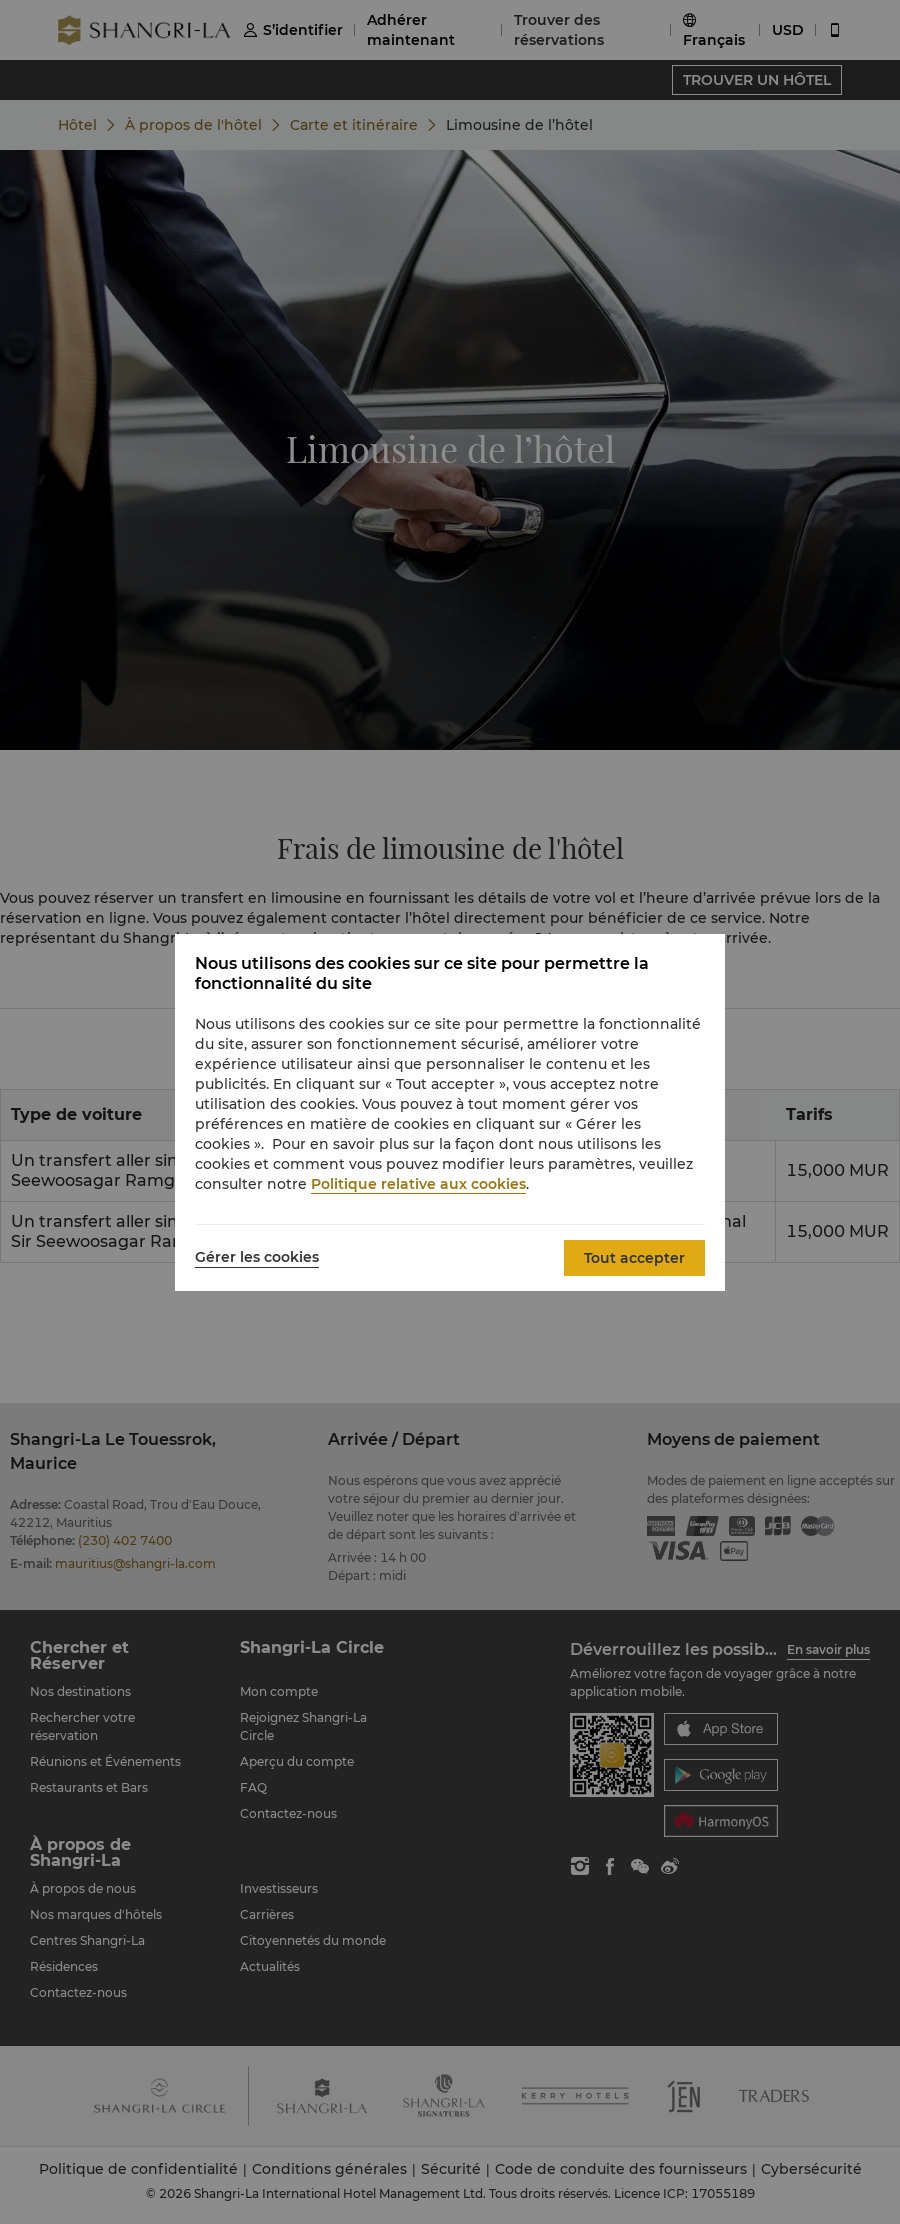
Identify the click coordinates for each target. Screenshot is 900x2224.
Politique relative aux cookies (418, 1184)
